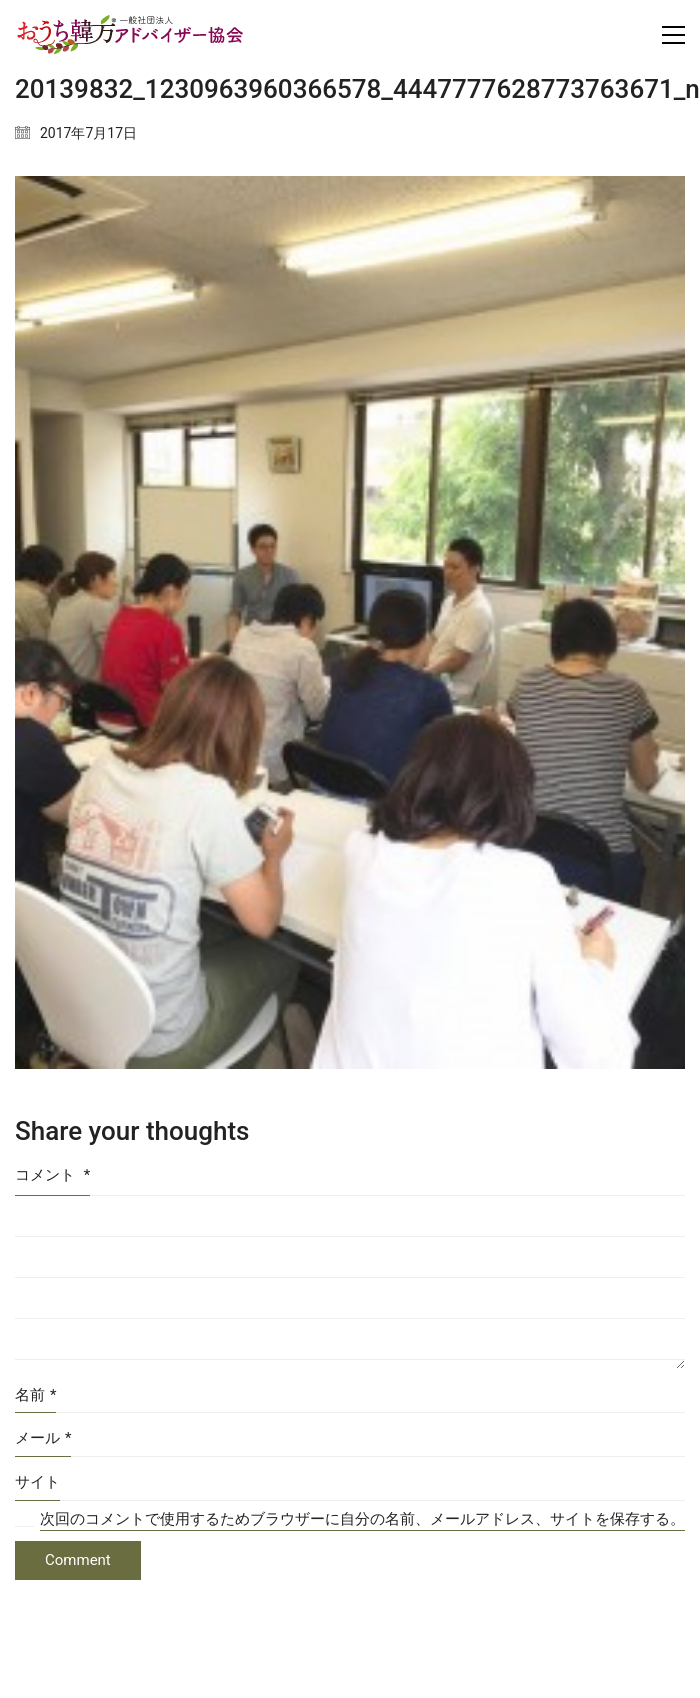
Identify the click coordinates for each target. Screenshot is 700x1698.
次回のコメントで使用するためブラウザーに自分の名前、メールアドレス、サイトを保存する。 (362, 1519)
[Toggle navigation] (673, 35)
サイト (37, 1482)
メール (43, 1439)
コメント (52, 1175)
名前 (35, 1396)
